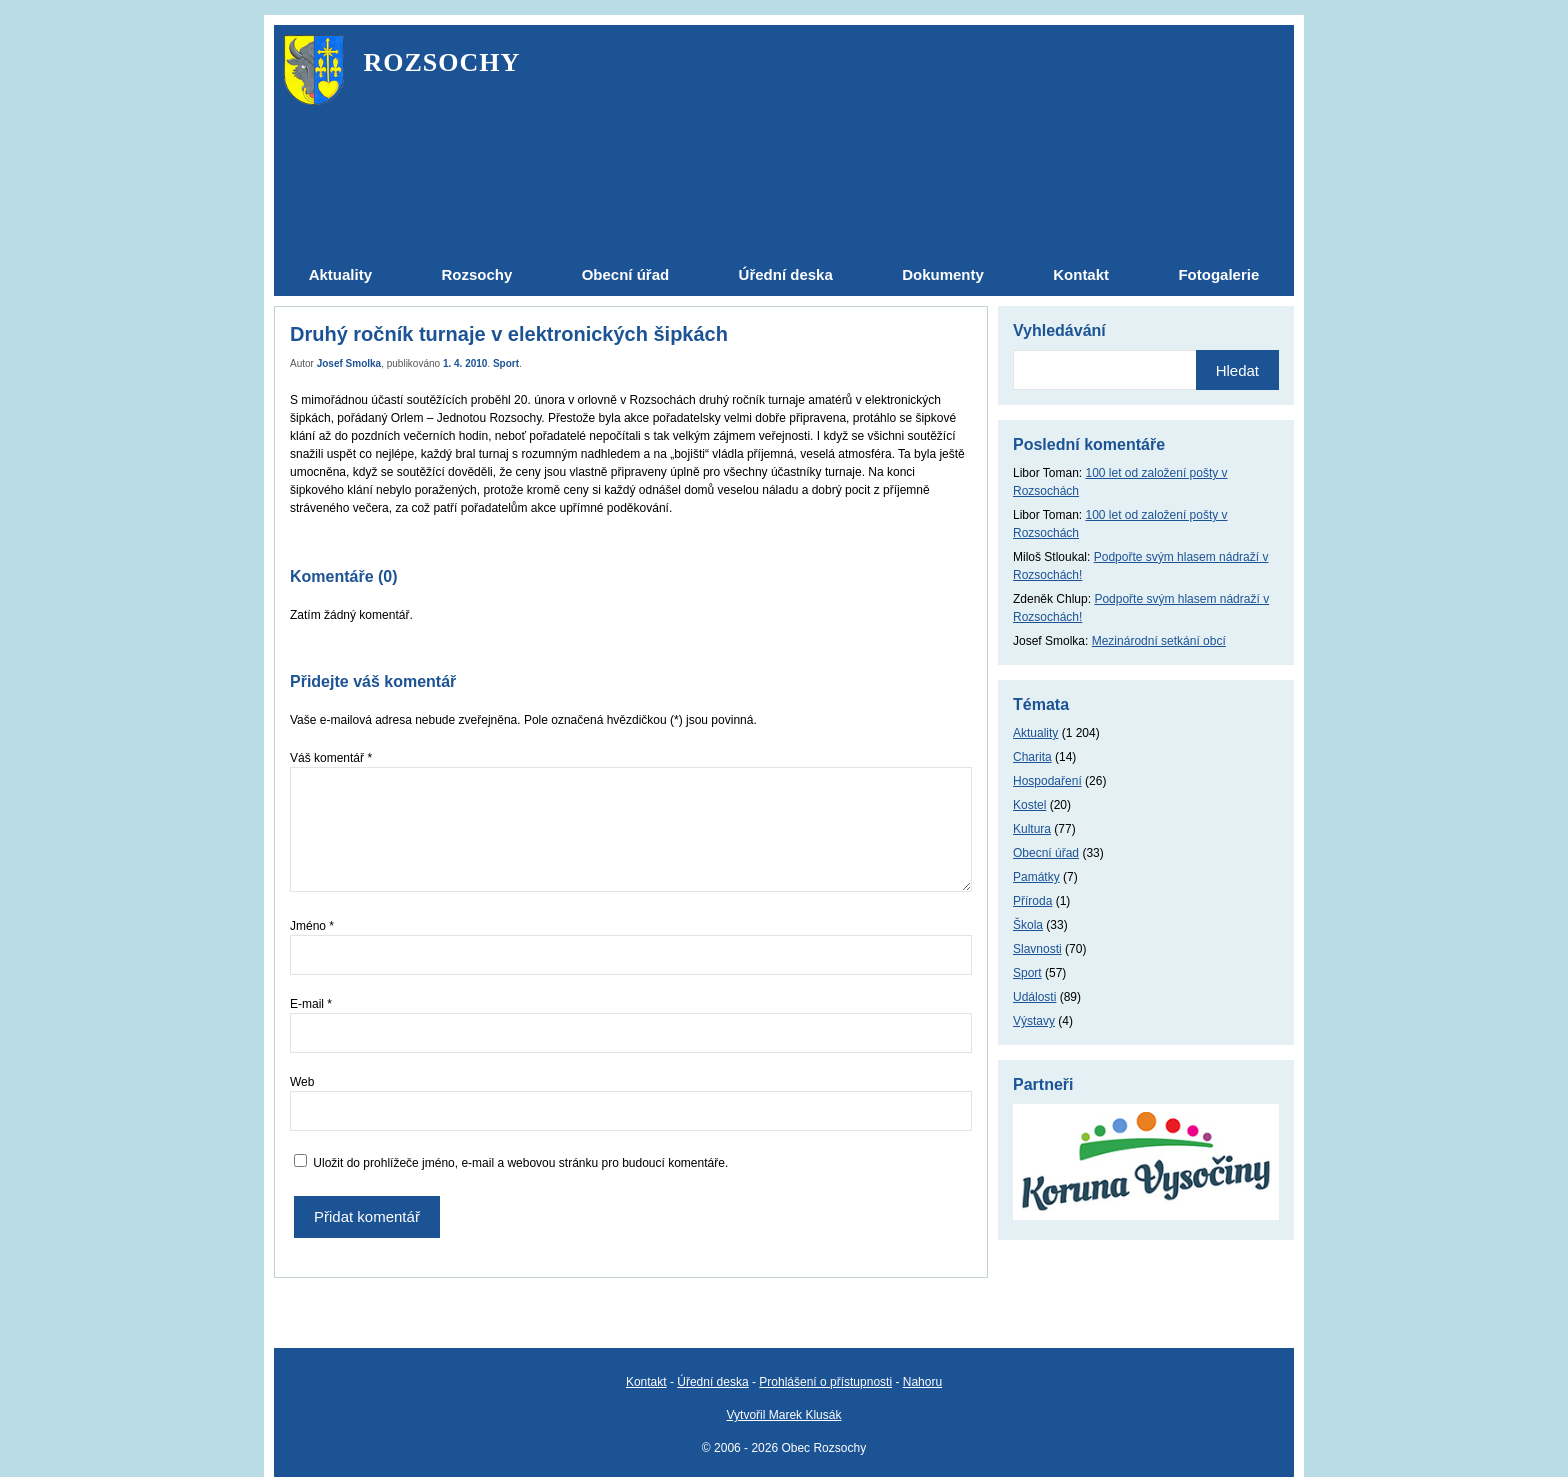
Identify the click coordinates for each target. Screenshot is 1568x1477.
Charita (1032, 757)
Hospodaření (1047, 781)
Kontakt (646, 1382)
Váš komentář (331, 758)
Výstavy (1034, 1021)
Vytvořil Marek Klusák (784, 1415)
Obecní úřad (1046, 853)
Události (1034, 997)
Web (302, 1082)
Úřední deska (712, 1382)
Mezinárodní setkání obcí (1159, 641)
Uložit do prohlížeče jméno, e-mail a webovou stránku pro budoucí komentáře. (520, 1163)
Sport (506, 363)
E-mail (311, 1004)
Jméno (312, 926)
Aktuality (1035, 733)
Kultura (1032, 829)
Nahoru (922, 1382)
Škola (1028, 925)
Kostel (1029, 805)
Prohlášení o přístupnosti (825, 1382)
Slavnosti (1037, 949)
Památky (1036, 877)
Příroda (1032, 901)
